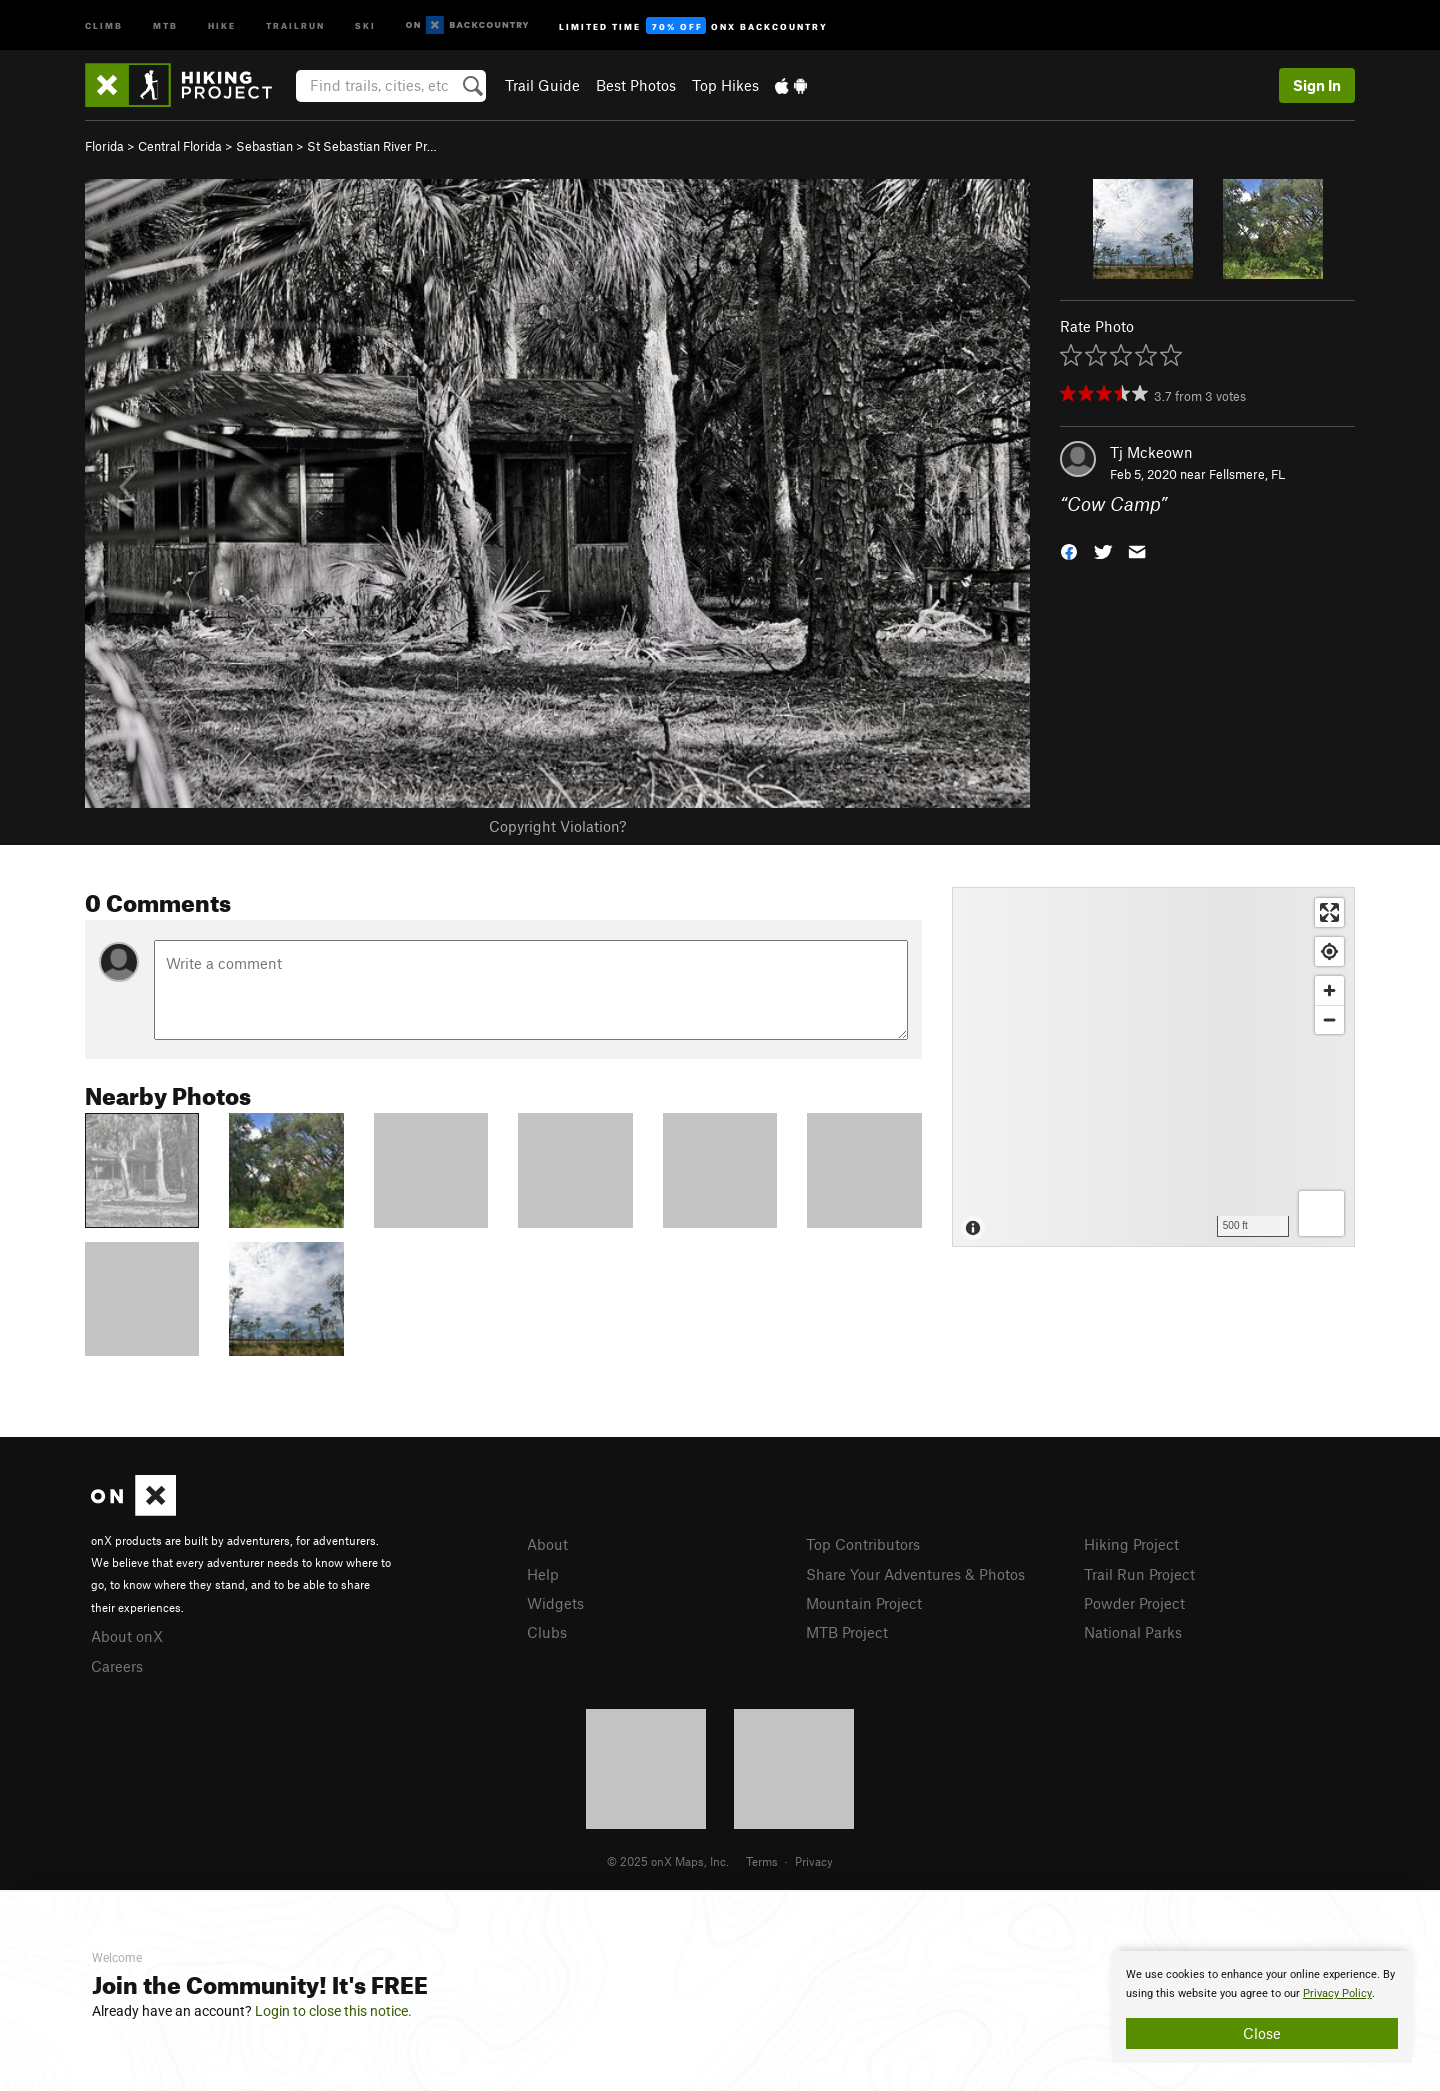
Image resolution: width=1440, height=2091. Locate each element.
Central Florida (180, 146)
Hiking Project (1131, 1544)
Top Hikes (725, 85)
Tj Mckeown (1151, 452)
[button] (1069, 550)
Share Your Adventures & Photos (915, 1574)
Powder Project (1134, 1603)
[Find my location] (1329, 951)
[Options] (1321, 1213)
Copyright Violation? (557, 826)
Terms (762, 1861)
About (547, 1544)
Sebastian (264, 146)
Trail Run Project (1139, 1574)
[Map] (1153, 1067)
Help (543, 1574)
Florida (104, 146)
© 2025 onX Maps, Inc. (668, 1861)
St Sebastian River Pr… (372, 146)
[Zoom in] (1329, 990)
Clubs (547, 1632)
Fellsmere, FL (1247, 474)
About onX (127, 1636)
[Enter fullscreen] (1329, 912)
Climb (104, 24)
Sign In (1317, 85)
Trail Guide (542, 85)
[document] (1262, 2007)
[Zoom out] (1329, 1019)
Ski (365, 24)
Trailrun (295, 24)
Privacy (814, 1861)
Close (1262, 2033)
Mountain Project (864, 1603)
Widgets (555, 1603)
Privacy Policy (1337, 1993)
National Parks (1133, 1632)
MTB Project (847, 1632)
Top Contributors (863, 1544)
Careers (117, 1666)
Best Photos (636, 85)
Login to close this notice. (333, 2011)
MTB (165, 24)
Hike (222, 24)
